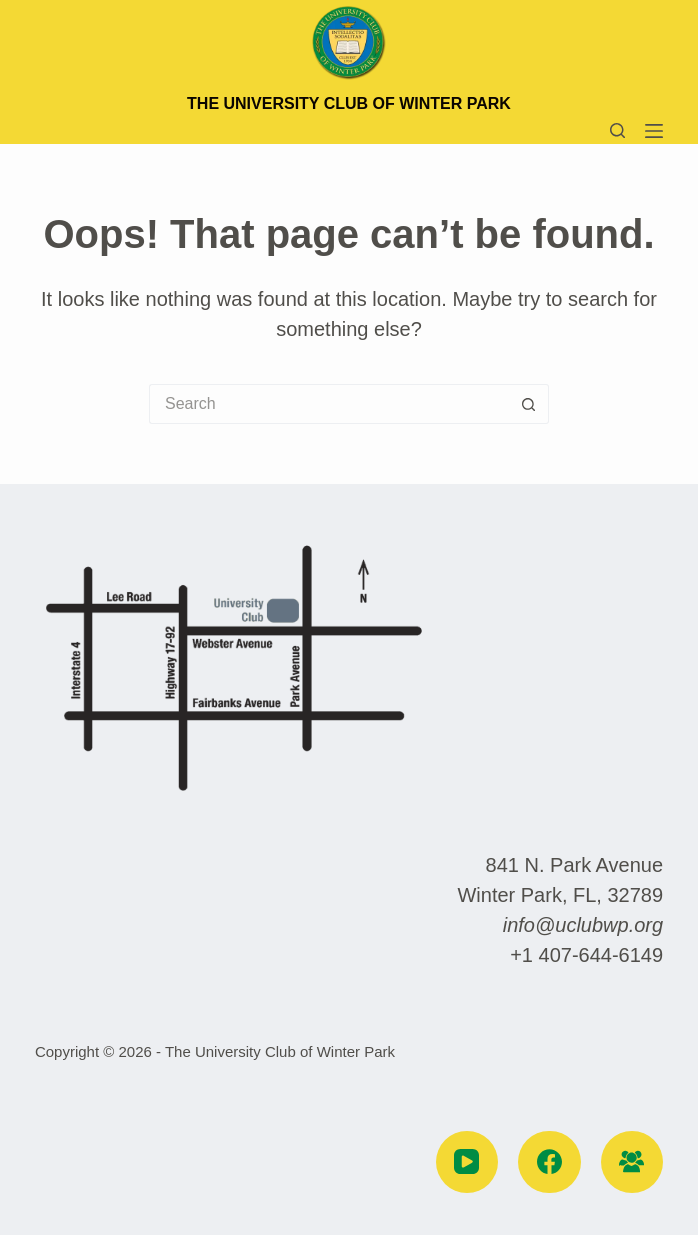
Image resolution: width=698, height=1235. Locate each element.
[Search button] (529, 404)
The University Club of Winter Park (349, 103)
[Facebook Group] (632, 1162)
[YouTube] (467, 1162)
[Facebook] (549, 1162)
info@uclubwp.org (583, 925)
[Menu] (654, 131)
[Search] (617, 130)
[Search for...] (329, 404)
